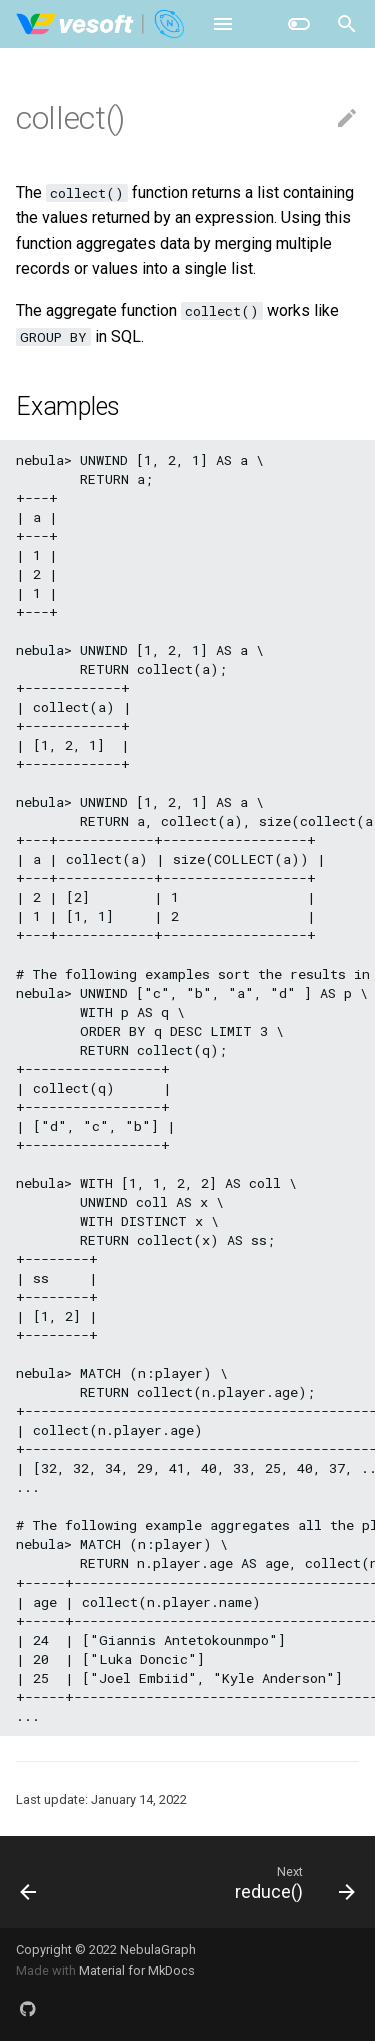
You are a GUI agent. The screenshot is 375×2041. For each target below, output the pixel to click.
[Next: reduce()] (292, 1882)
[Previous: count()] (29, 1882)
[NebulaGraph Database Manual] (101, 24)
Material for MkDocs (137, 1970)
